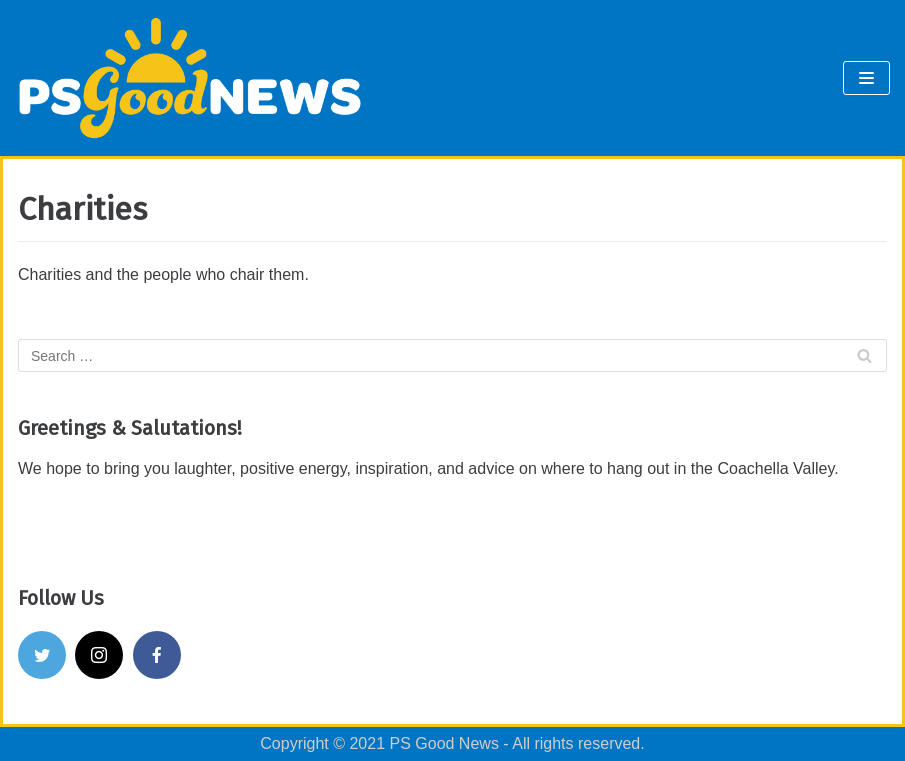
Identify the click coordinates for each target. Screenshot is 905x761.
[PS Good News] (190, 78)
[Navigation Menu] (866, 78)
